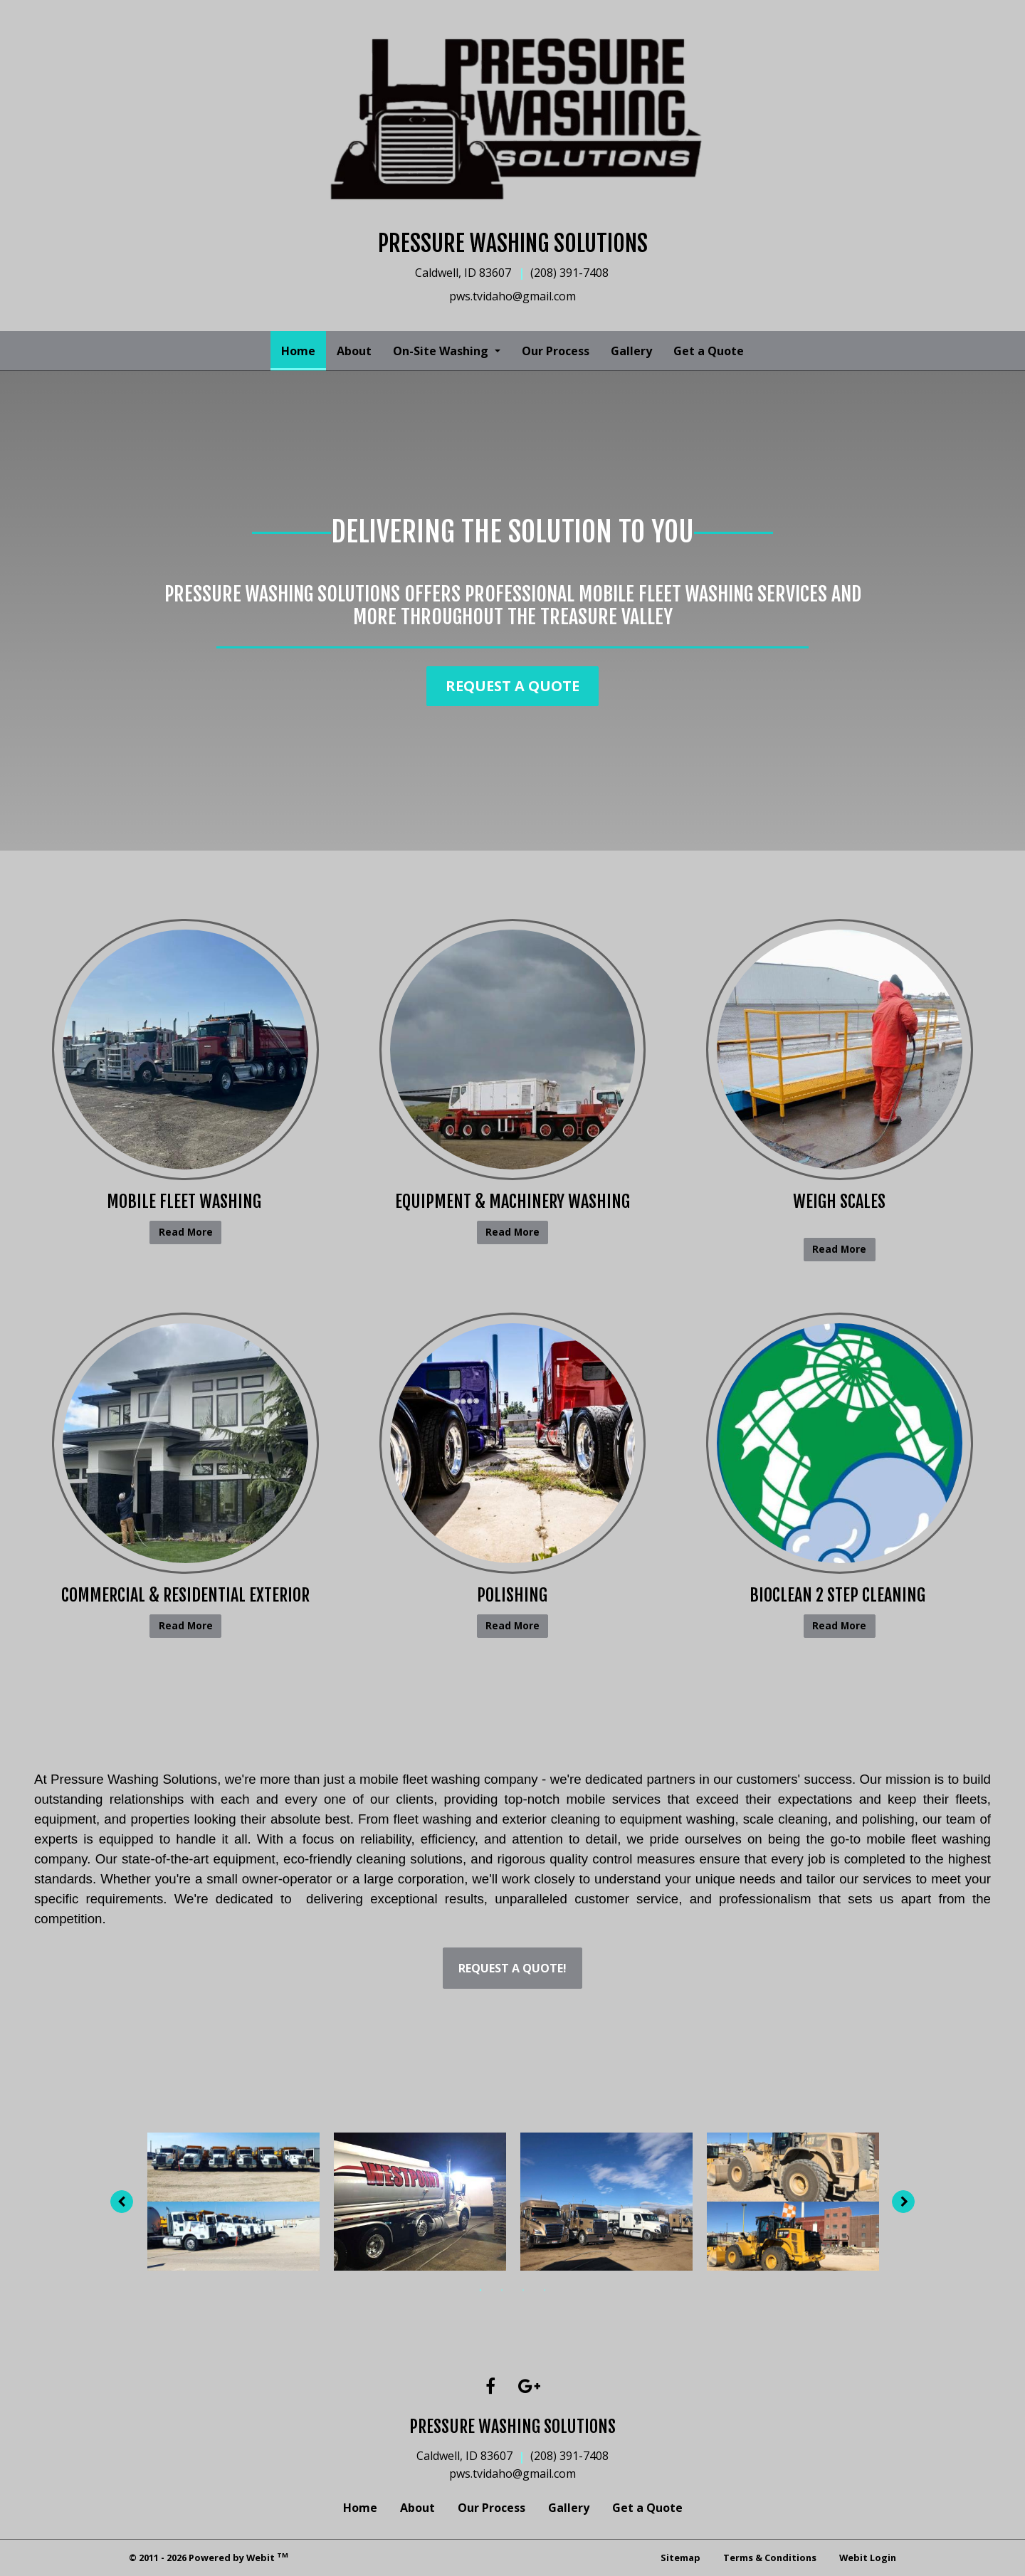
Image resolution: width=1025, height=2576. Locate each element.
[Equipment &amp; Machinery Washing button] (512, 1049)
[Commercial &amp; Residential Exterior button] (185, 1443)
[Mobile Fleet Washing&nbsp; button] (185, 1049)
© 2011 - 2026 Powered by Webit (208, 2557)
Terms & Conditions (769, 2557)
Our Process (555, 351)
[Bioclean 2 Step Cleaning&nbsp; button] (839, 1443)
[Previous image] (117, 2201)
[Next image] (909, 2201)
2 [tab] (502, 2289)
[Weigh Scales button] (839, 1049)
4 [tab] (544, 2289)
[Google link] (529, 2387)
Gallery (631, 351)
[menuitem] (298, 351)
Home (303, 347)
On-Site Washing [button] (442, 351)
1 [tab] (480, 2289)
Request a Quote (512, 685)
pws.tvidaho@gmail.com (512, 2473)
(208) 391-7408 (569, 2456)
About (354, 351)
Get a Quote (708, 351)
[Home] (512, 122)
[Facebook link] (490, 2387)
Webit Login (867, 2557)
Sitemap (680, 2557)
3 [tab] (523, 2289)
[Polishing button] (512, 1443)
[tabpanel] (233, 2202)
